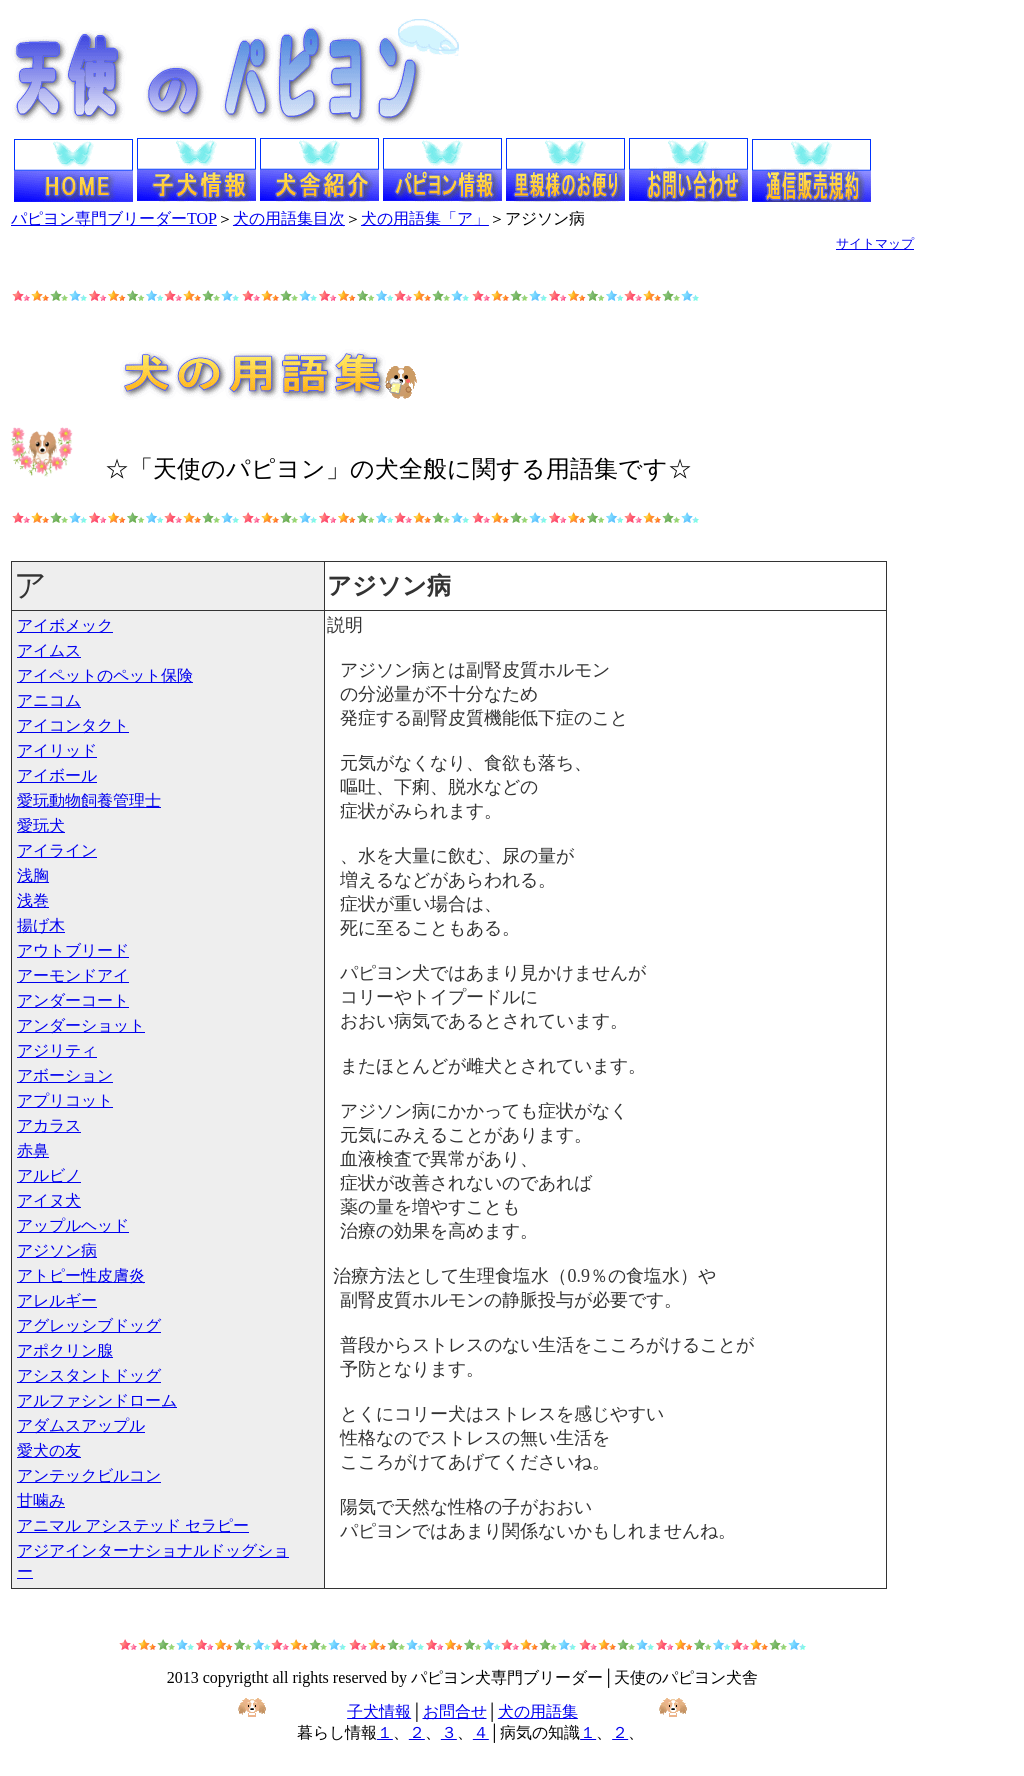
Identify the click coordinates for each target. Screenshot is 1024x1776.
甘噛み (41, 1500)
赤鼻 (33, 1150)
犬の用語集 (538, 1711)
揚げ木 (41, 925)
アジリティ (57, 1050)
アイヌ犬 (49, 1200)
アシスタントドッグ (89, 1375)
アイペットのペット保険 (105, 675)
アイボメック (65, 625)
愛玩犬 (41, 825)
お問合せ (455, 1711)
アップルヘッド (73, 1225)
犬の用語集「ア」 (425, 218)
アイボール (57, 775)
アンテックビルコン (89, 1475)
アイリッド (57, 750)
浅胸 (33, 875)
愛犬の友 (49, 1450)
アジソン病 (57, 1250)
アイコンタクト (73, 725)
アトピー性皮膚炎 (81, 1275)
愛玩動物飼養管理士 (89, 800)
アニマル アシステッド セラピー (133, 1525)
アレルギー (57, 1300)
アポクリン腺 (65, 1350)
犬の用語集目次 (289, 218)
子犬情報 (379, 1711)
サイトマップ (875, 243)
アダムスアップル (81, 1425)
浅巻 (33, 900)
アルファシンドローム (97, 1400)
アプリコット (65, 1100)
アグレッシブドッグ (89, 1325)
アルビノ (49, 1175)
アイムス (49, 650)
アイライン (57, 850)
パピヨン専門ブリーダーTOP (114, 218)
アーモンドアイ (73, 975)
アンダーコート (73, 1000)
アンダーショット (81, 1025)
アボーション (65, 1075)
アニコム (49, 700)
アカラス (49, 1125)
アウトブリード (73, 950)
